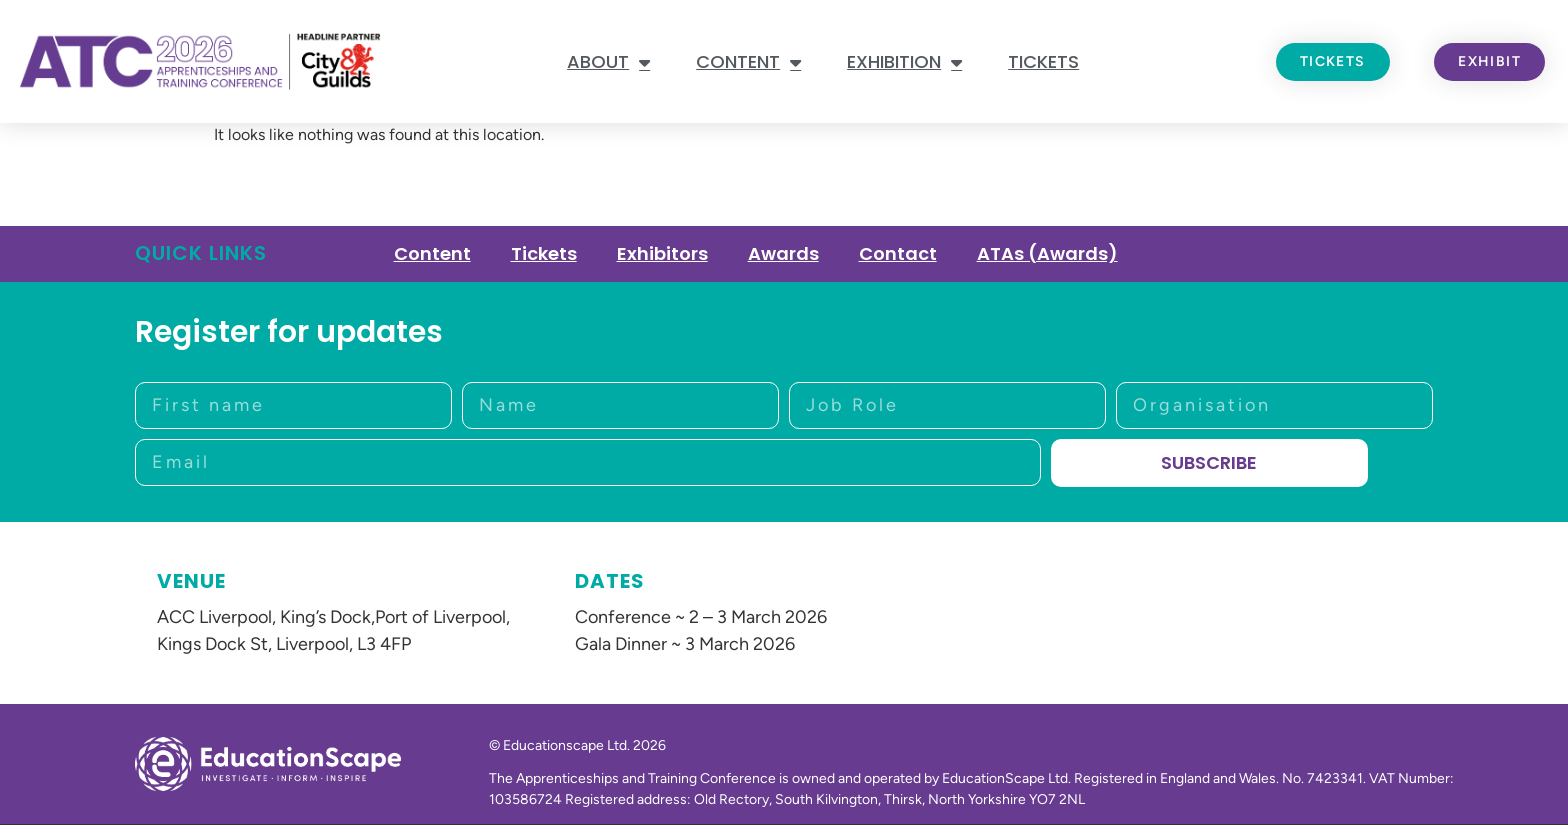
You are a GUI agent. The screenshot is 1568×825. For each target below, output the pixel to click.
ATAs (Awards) (1047, 253)
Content (748, 62)
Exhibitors (662, 253)
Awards (783, 253)
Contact (898, 253)
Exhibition (904, 62)
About (608, 62)
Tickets (1043, 61)
